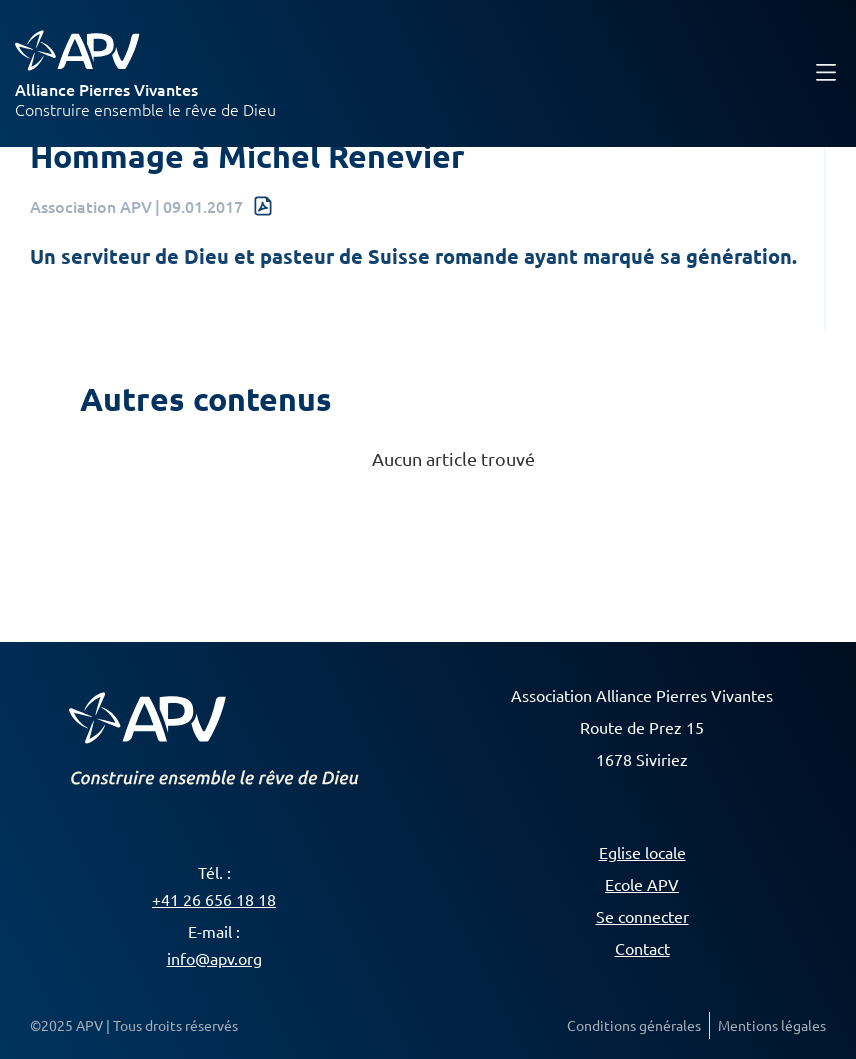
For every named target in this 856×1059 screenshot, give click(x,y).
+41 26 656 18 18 (214, 899)
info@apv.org (214, 958)
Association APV (91, 206)
